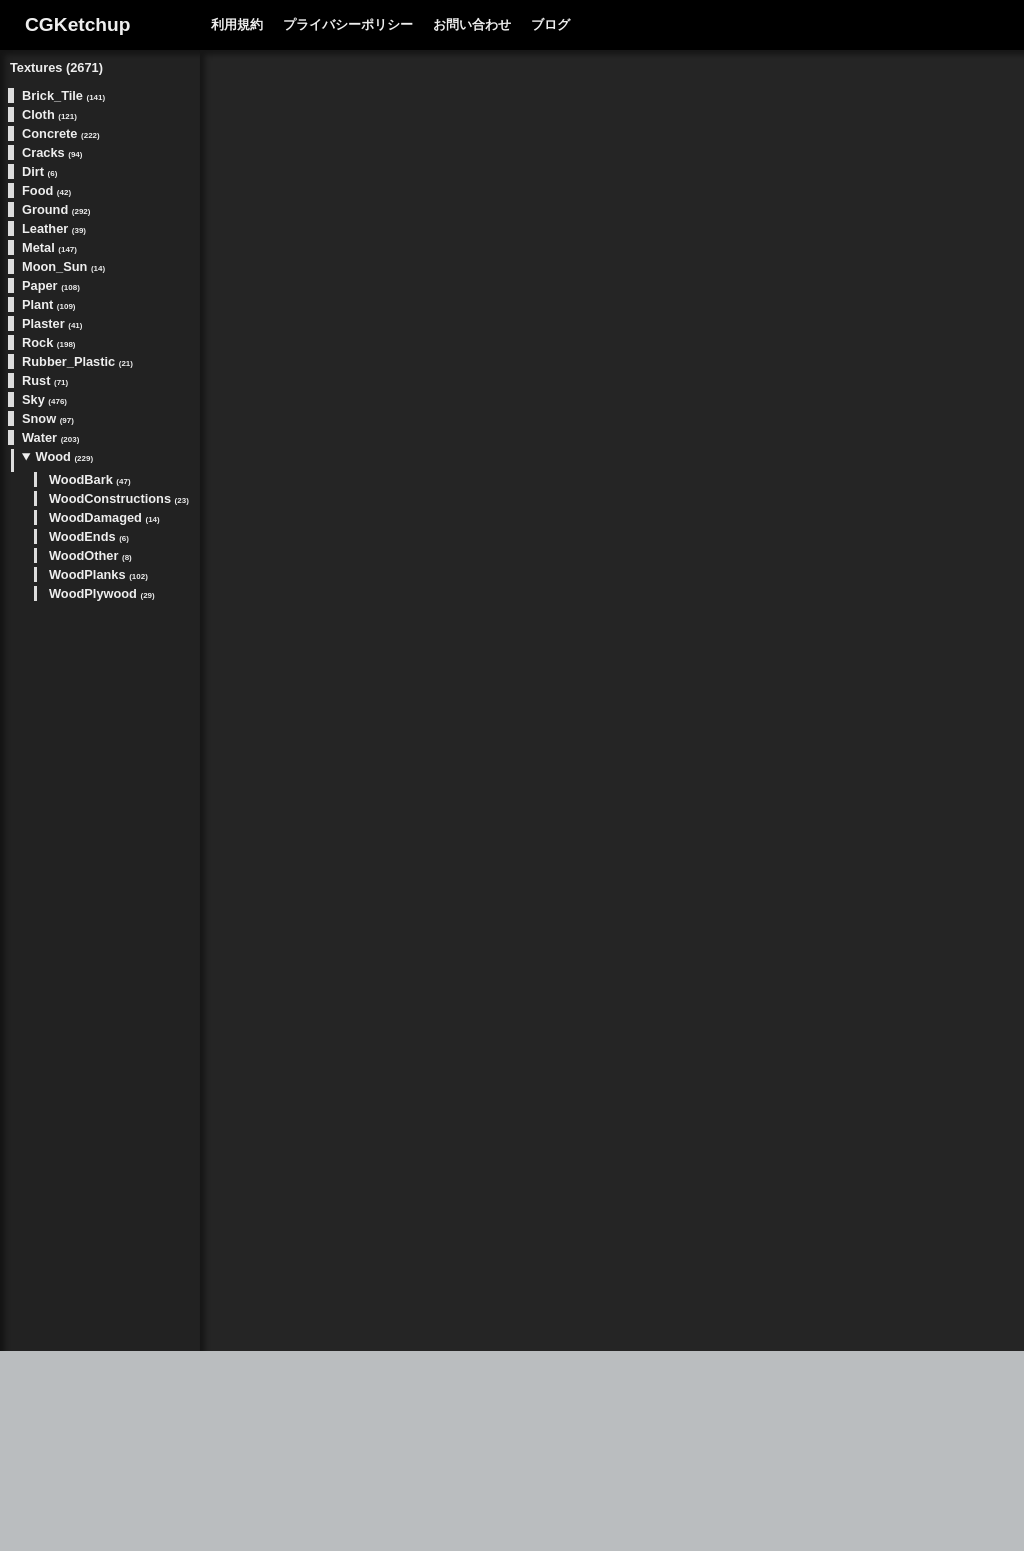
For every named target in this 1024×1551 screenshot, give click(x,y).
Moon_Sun (63, 266)
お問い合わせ (472, 24)
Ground (56, 209)
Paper (51, 285)
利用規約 (237, 24)
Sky (44, 399)
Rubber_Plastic (77, 361)
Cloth (49, 114)
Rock (49, 342)
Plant (49, 304)
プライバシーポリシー (348, 24)
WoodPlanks (98, 574)
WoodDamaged (104, 517)
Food (46, 190)
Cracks (52, 152)
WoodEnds (89, 536)
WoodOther (90, 555)
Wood (65, 456)
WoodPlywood (102, 593)
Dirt (39, 171)
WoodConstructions (119, 498)
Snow (48, 418)
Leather (54, 228)
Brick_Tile (63, 95)
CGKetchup (78, 24)
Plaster (52, 323)
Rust (45, 380)
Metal (49, 247)
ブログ (550, 24)
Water (50, 437)
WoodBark (90, 479)
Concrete (61, 133)
